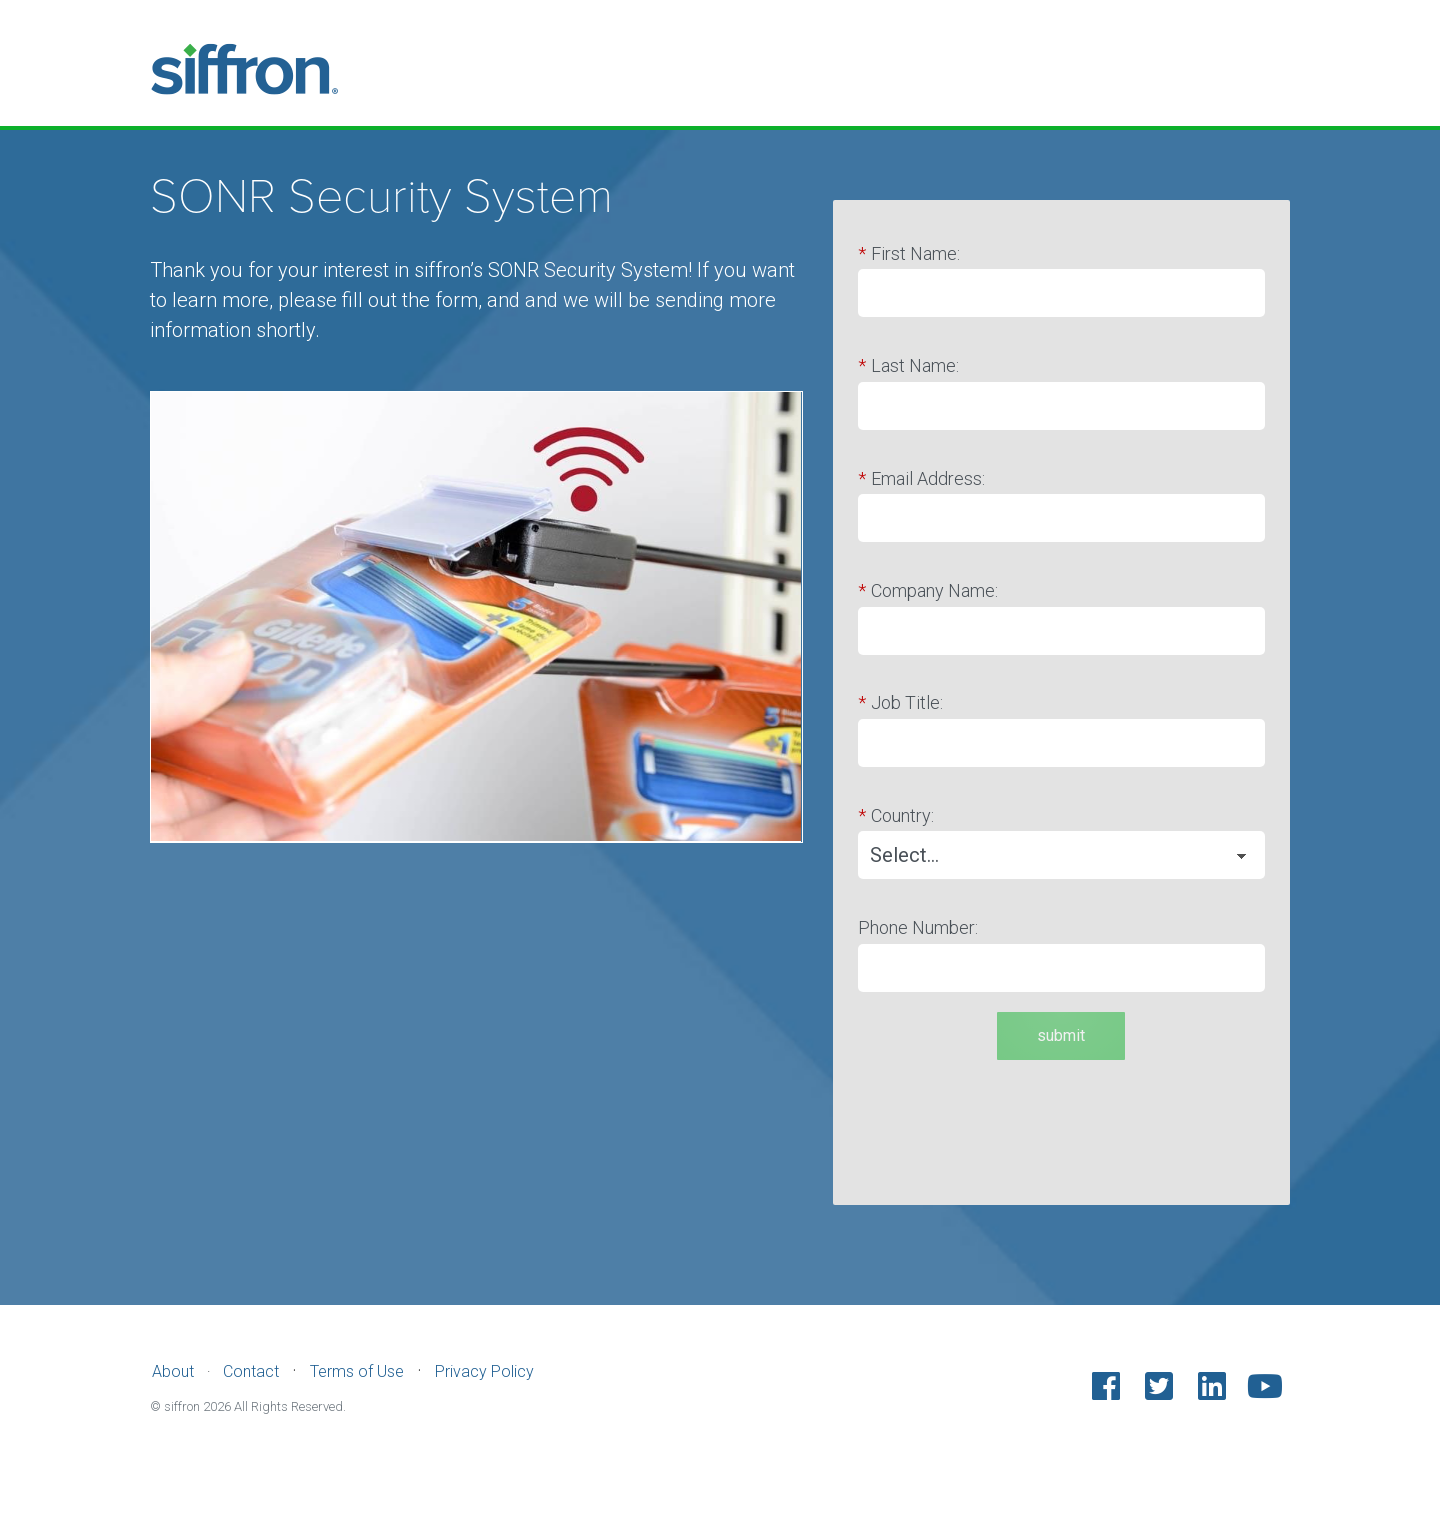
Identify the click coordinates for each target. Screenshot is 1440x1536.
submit (1061, 1035)
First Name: (909, 254)
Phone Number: (918, 927)
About (173, 1371)
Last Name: (908, 366)
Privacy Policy (484, 1371)
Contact (251, 1371)
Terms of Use (357, 1371)
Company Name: (928, 591)
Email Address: (921, 479)
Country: (896, 816)
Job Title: (900, 703)
